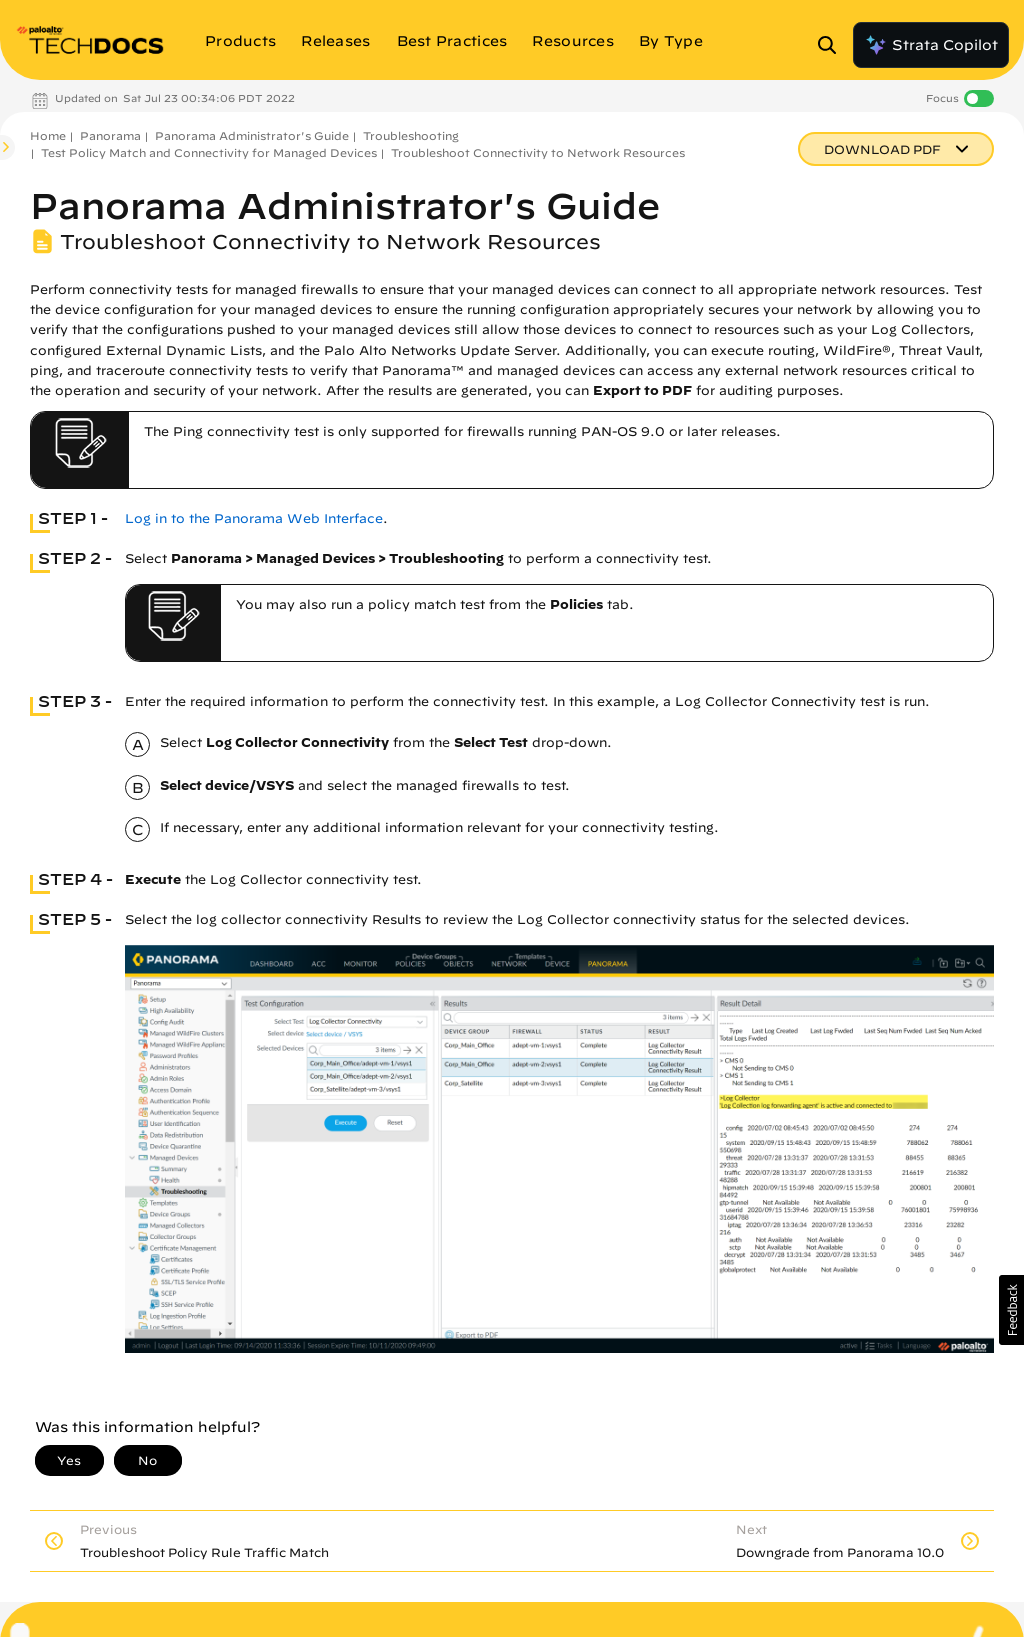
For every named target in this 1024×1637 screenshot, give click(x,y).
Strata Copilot (931, 45)
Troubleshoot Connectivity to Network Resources (538, 152)
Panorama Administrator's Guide (252, 135)
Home (48, 135)
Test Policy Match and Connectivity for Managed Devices (209, 152)
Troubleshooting (411, 135)
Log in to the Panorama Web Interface (254, 518)
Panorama (110, 135)
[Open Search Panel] (833, 45)
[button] (1011, 1310)
